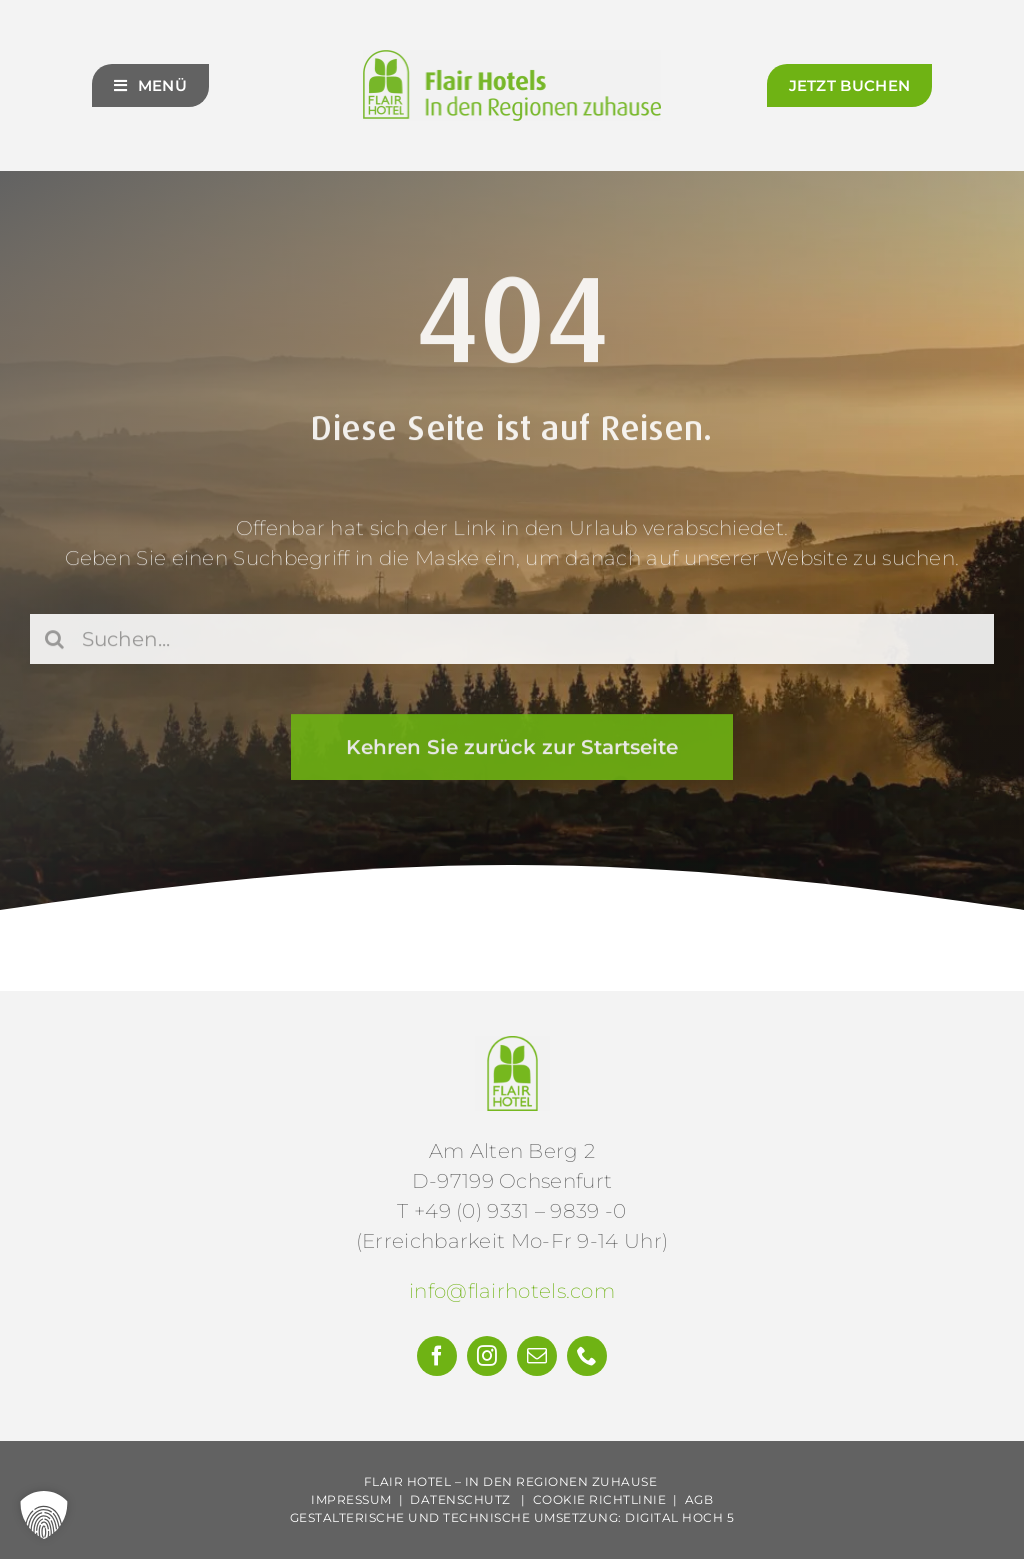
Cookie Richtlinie (600, 1499)
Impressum (351, 1499)
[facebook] (437, 1356)
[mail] (537, 1356)
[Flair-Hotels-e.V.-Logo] (512, 1046)
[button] (44, 1515)
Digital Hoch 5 (679, 1517)
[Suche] (55, 642)
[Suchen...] (512, 642)
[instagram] (487, 1356)
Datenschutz (460, 1499)
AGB (699, 1499)
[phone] (587, 1356)
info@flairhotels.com (512, 1291)
